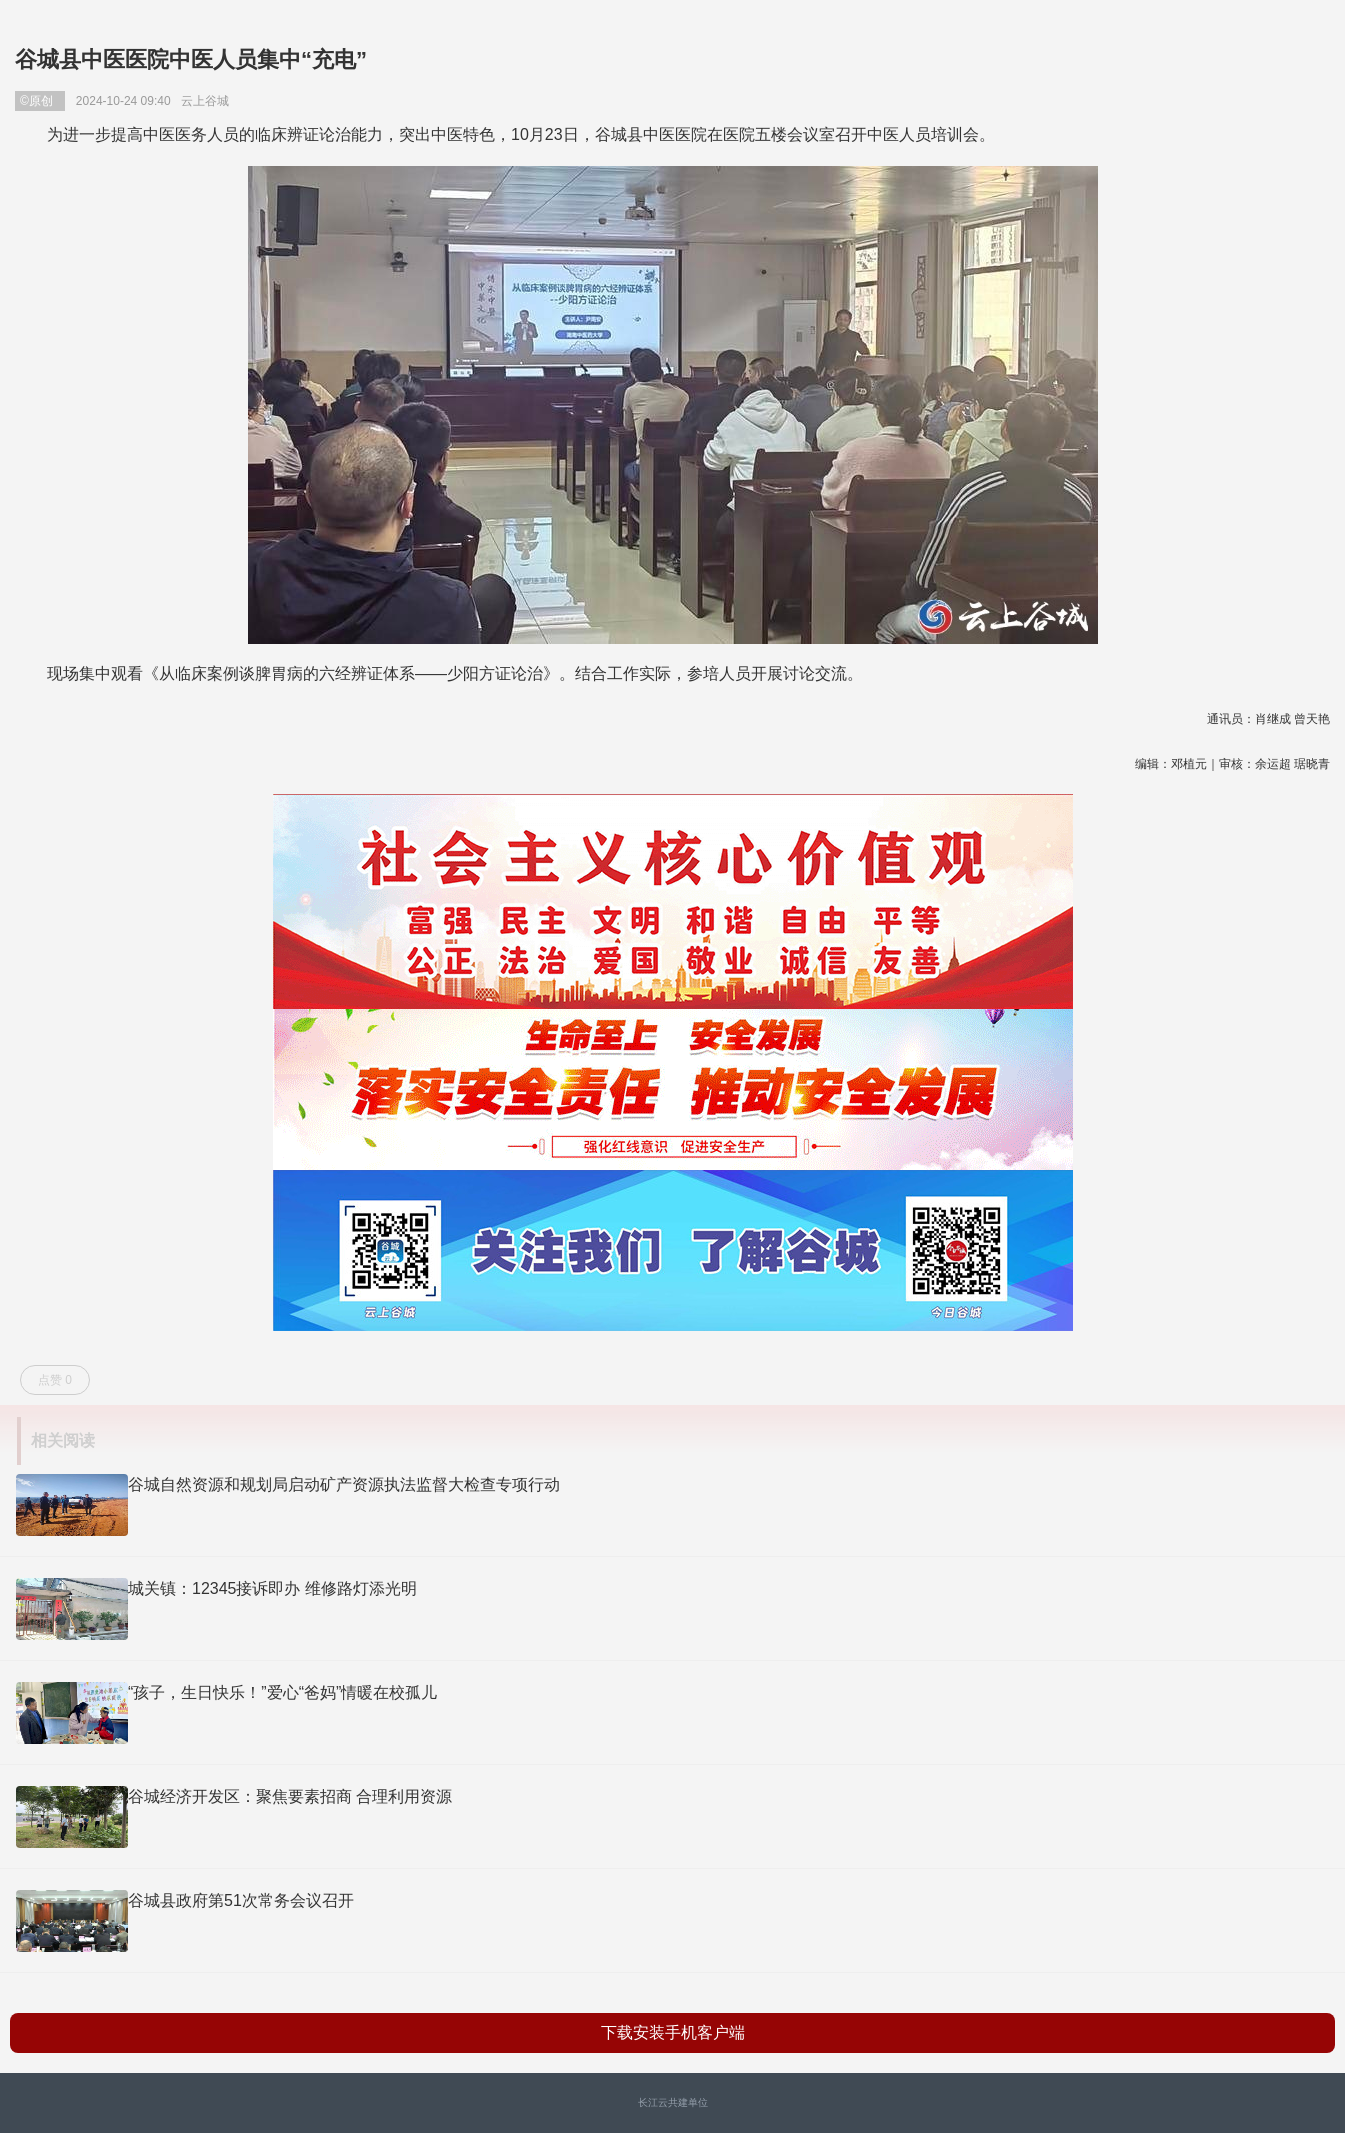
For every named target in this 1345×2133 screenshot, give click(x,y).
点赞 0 (55, 1380)
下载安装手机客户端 (673, 2032)
